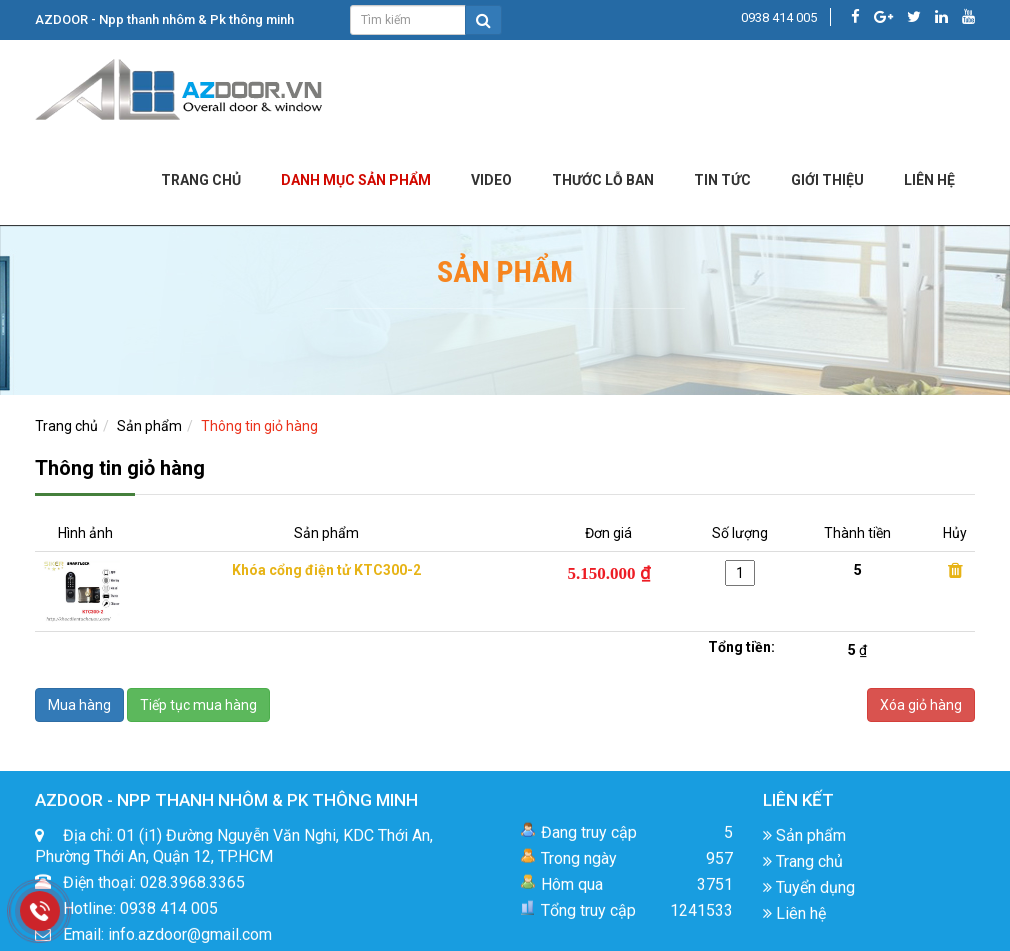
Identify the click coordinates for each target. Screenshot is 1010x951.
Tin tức (722, 180)
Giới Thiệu (827, 180)
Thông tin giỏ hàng (259, 426)
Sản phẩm (149, 426)
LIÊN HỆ (929, 180)
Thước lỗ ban (603, 180)
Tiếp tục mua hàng (198, 705)
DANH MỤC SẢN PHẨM (356, 180)
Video (491, 180)
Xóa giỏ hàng (921, 705)
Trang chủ (201, 180)
